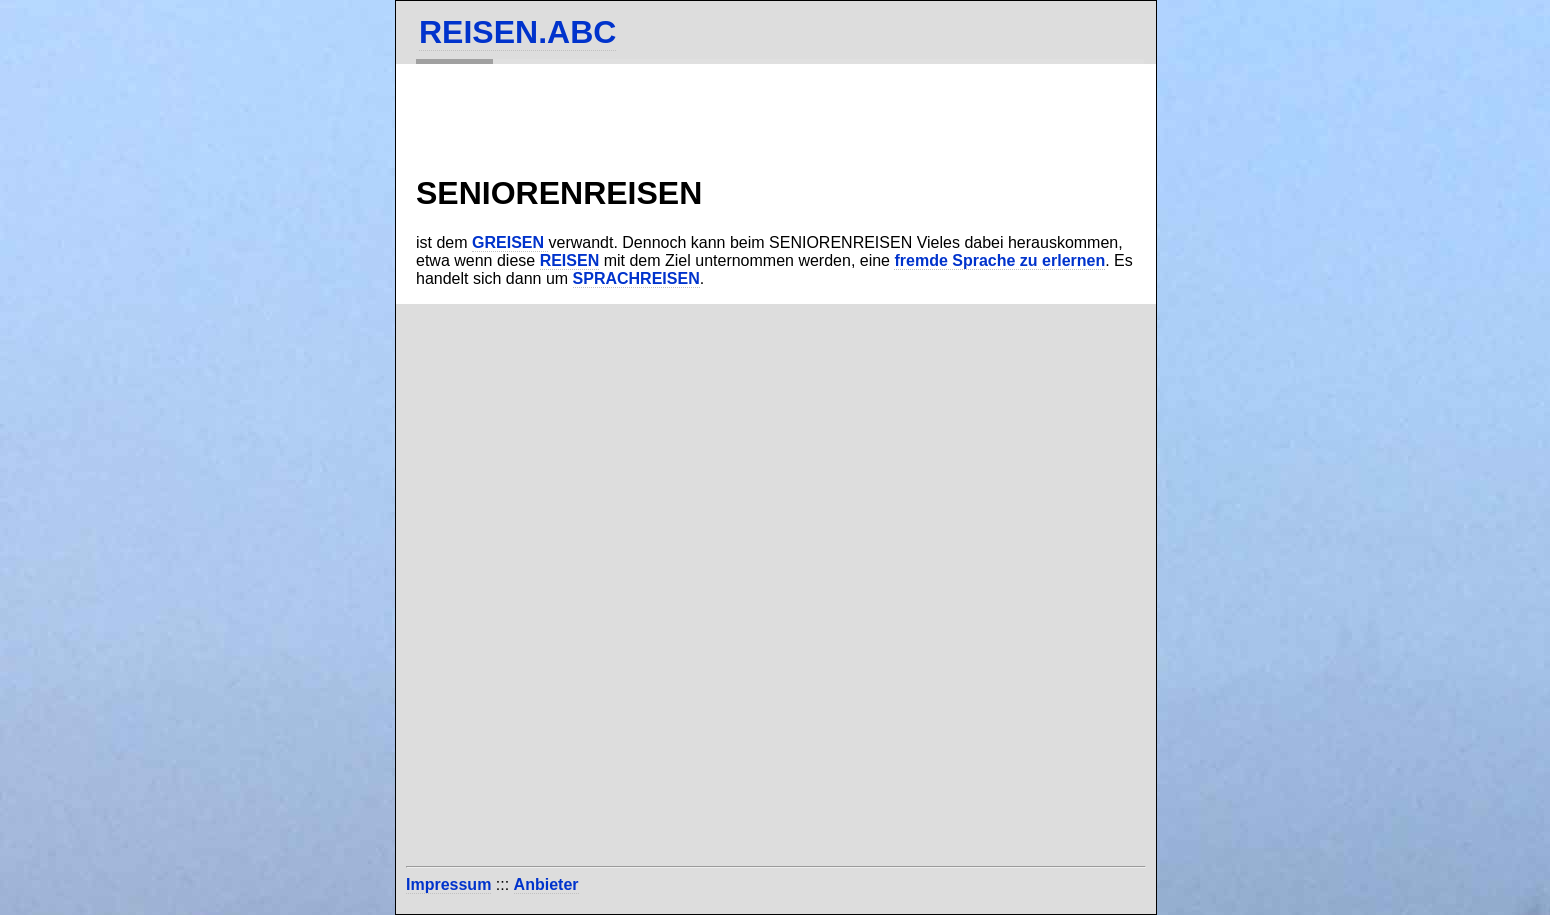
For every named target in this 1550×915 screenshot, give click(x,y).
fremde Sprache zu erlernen (999, 260)
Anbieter (546, 884)
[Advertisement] (776, 636)
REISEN (570, 260)
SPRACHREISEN (636, 278)
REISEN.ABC (517, 32)
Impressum (448, 884)
